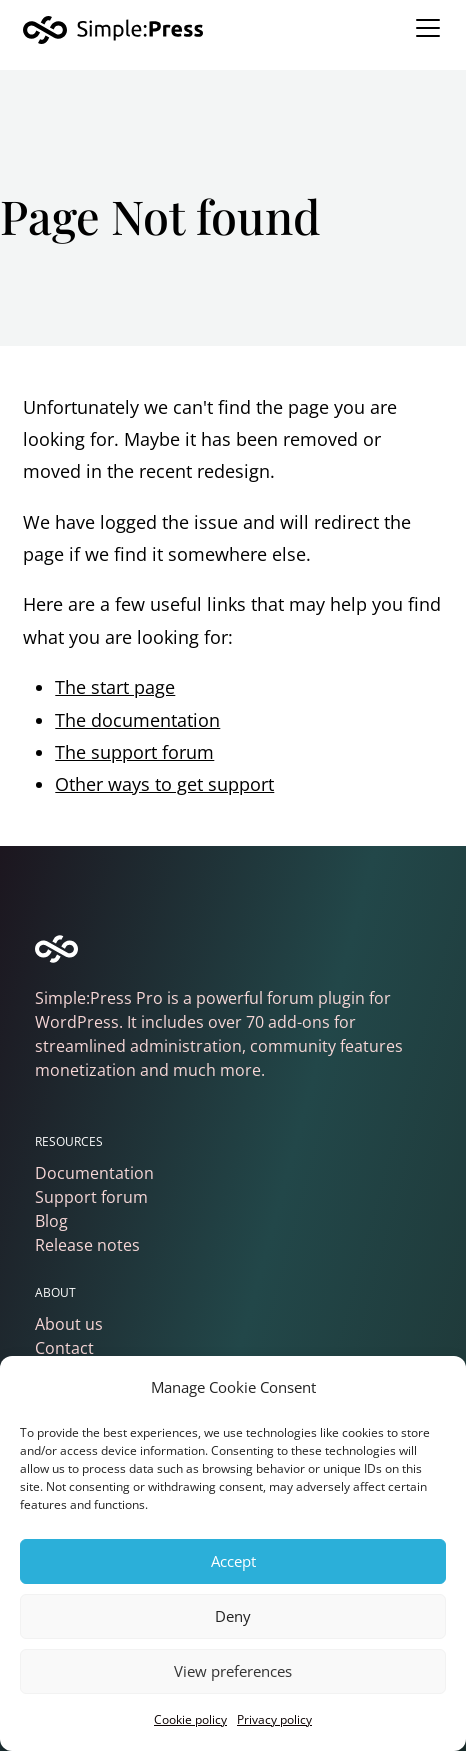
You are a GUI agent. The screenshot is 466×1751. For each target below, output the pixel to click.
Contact (64, 1348)
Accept (233, 1561)
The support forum (134, 752)
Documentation (94, 1173)
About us (69, 1324)
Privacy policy (274, 1719)
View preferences (233, 1671)
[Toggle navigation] (428, 28)
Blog (51, 1221)
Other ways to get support (164, 784)
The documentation (137, 720)
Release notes (87, 1245)
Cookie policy (190, 1719)
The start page (115, 687)
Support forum (91, 1197)
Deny (233, 1616)
